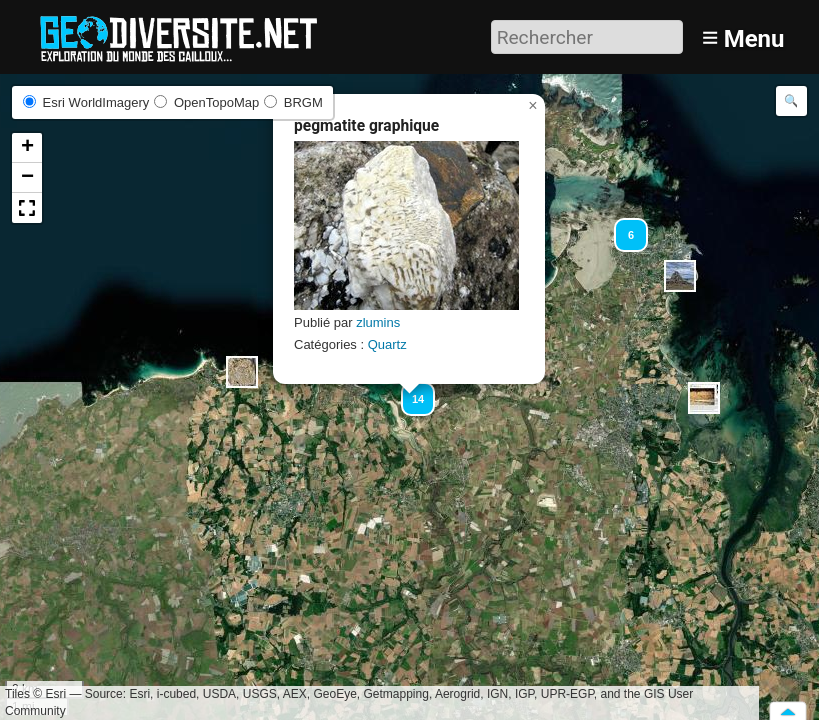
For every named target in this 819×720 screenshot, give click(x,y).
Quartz (387, 344)
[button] (242, 372)
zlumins (378, 322)
